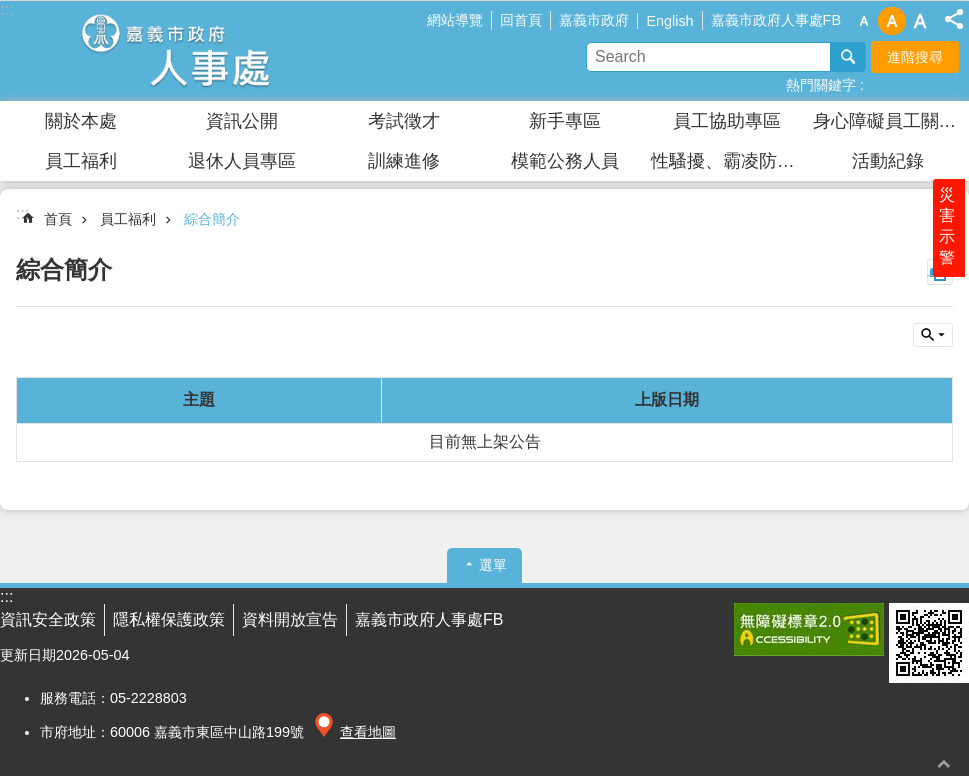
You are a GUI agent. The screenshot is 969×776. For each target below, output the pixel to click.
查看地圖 (368, 732)
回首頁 (521, 20)
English (669, 21)
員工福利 (81, 161)
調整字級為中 (892, 21)
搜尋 (848, 57)
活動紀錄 (888, 161)
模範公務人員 (565, 161)
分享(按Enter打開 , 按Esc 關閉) (954, 19)
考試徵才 (404, 121)
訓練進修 (404, 161)
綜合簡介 (212, 219)
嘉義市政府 (594, 20)
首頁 (58, 219)
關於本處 (81, 121)
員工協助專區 (727, 121)
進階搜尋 (915, 57)
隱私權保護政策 (169, 619)
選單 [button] (493, 565)
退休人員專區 (242, 161)
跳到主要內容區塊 (10, 10)
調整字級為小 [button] (864, 21)
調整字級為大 (920, 21)
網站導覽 (455, 20)
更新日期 (28, 655)
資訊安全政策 (48, 619)
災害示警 (951, 247)
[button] (809, 629)
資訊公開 (242, 121)
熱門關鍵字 (821, 85)
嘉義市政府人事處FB (776, 20)
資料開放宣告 (290, 619)
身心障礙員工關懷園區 (891, 121)
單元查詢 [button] (933, 335)
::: (22, 213)
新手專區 (565, 121)
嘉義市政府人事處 (175, 51)
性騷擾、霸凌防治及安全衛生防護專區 (729, 161)
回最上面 (944, 763)
